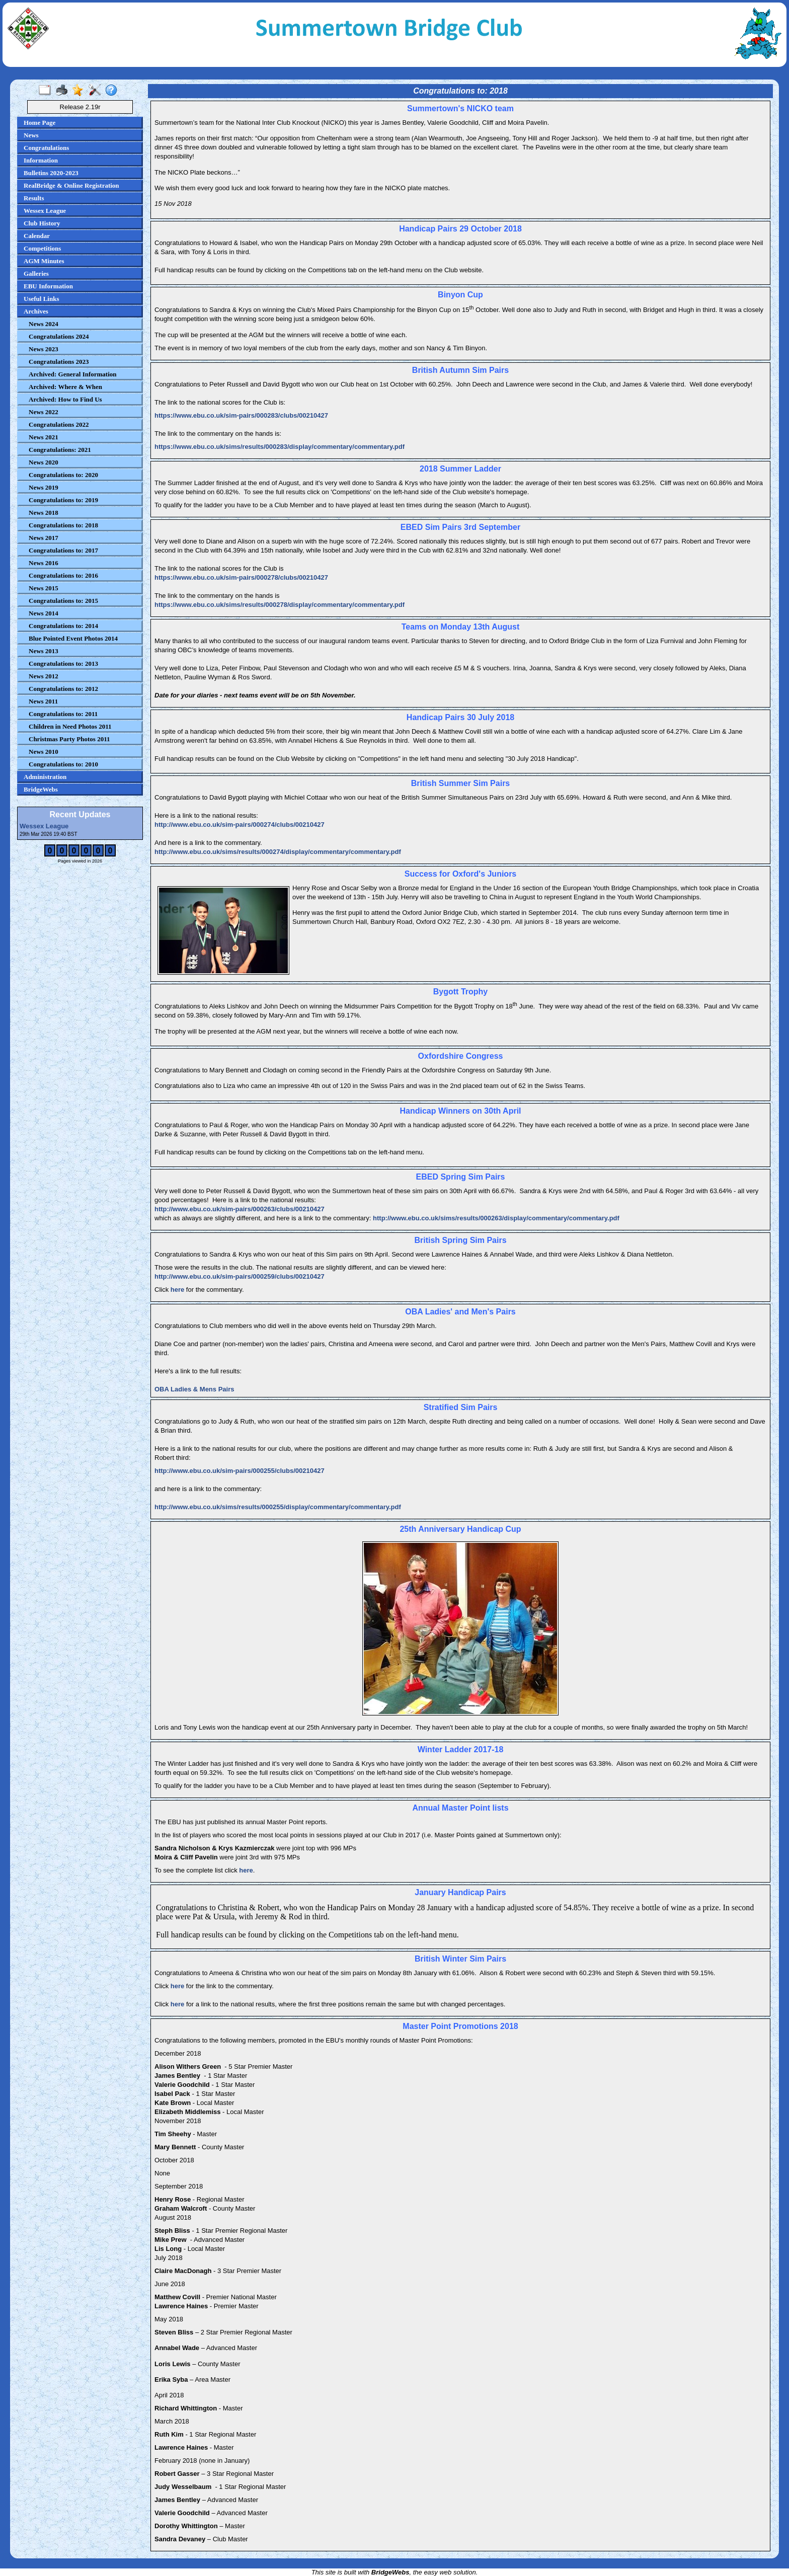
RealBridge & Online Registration (71, 185)
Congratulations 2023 (59, 361)
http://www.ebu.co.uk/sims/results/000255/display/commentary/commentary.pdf (277, 1507)
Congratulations (46, 147)
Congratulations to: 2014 (63, 626)
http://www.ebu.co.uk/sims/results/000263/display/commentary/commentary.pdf (496, 1218)
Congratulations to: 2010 (63, 764)
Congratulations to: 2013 (63, 663)
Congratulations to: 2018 (63, 525)
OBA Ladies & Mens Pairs (194, 1389)
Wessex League (45, 210)
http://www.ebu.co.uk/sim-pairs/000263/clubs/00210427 (239, 1209)
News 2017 (43, 537)
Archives (36, 311)
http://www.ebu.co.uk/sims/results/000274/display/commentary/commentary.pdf (277, 851)
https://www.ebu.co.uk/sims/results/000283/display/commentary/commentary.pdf (279, 446)
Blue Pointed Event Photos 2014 (73, 638)
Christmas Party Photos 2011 (69, 739)
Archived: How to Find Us (65, 399)
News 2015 (43, 588)
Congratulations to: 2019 (63, 500)
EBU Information (48, 286)
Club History (42, 223)
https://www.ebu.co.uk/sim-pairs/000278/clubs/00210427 (241, 577)
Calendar (37, 236)
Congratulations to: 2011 (63, 714)
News (31, 135)
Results (34, 198)
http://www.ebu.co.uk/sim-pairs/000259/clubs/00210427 (239, 1276)
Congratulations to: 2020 (63, 475)
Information (41, 160)
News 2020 (43, 462)
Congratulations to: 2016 (63, 575)
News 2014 (43, 613)
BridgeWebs (41, 789)
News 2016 (43, 563)
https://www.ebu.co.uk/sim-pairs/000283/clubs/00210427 (241, 415)
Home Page (39, 122)
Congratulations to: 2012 (63, 688)
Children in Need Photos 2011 (70, 726)
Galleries (36, 273)
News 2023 (43, 349)
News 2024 (43, 324)
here (178, 1289)
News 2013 (43, 651)
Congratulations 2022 (59, 424)
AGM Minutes (44, 261)
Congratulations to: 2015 (63, 600)
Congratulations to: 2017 (63, 550)
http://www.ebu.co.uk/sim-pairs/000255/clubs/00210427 (239, 1470)
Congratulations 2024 (59, 336)
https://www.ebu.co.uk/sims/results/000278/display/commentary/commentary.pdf (279, 604)
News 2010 (43, 751)
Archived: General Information (73, 374)
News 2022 (43, 412)
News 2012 (43, 676)
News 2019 (43, 487)
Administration (45, 776)
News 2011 (43, 701)
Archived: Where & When (65, 387)
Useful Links (41, 298)
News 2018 (43, 512)
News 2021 (43, 437)
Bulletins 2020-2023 (51, 173)
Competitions (42, 248)
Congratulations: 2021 (60, 449)
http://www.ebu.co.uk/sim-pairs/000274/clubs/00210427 (239, 824)
